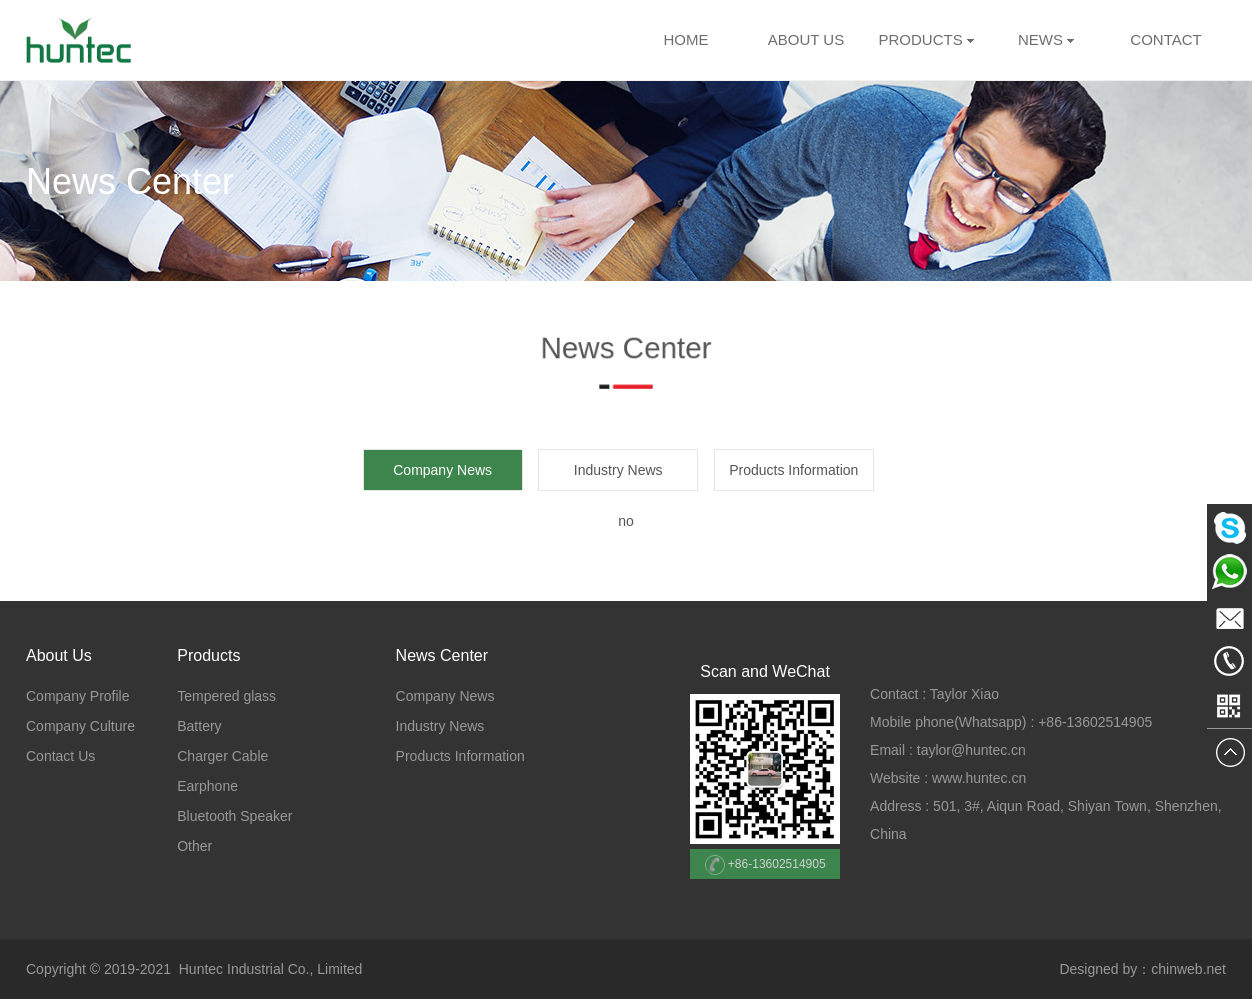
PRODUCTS (920, 39)
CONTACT (1165, 39)
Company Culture (80, 726)
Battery (199, 726)
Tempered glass (226, 696)
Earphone (207, 786)
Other (194, 846)
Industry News (618, 470)
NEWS (1046, 39)
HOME (686, 39)
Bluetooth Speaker (234, 816)
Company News (445, 696)
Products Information (793, 470)
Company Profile (78, 696)
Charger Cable (222, 756)
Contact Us (60, 756)
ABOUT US (806, 39)
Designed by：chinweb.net (1142, 969)
